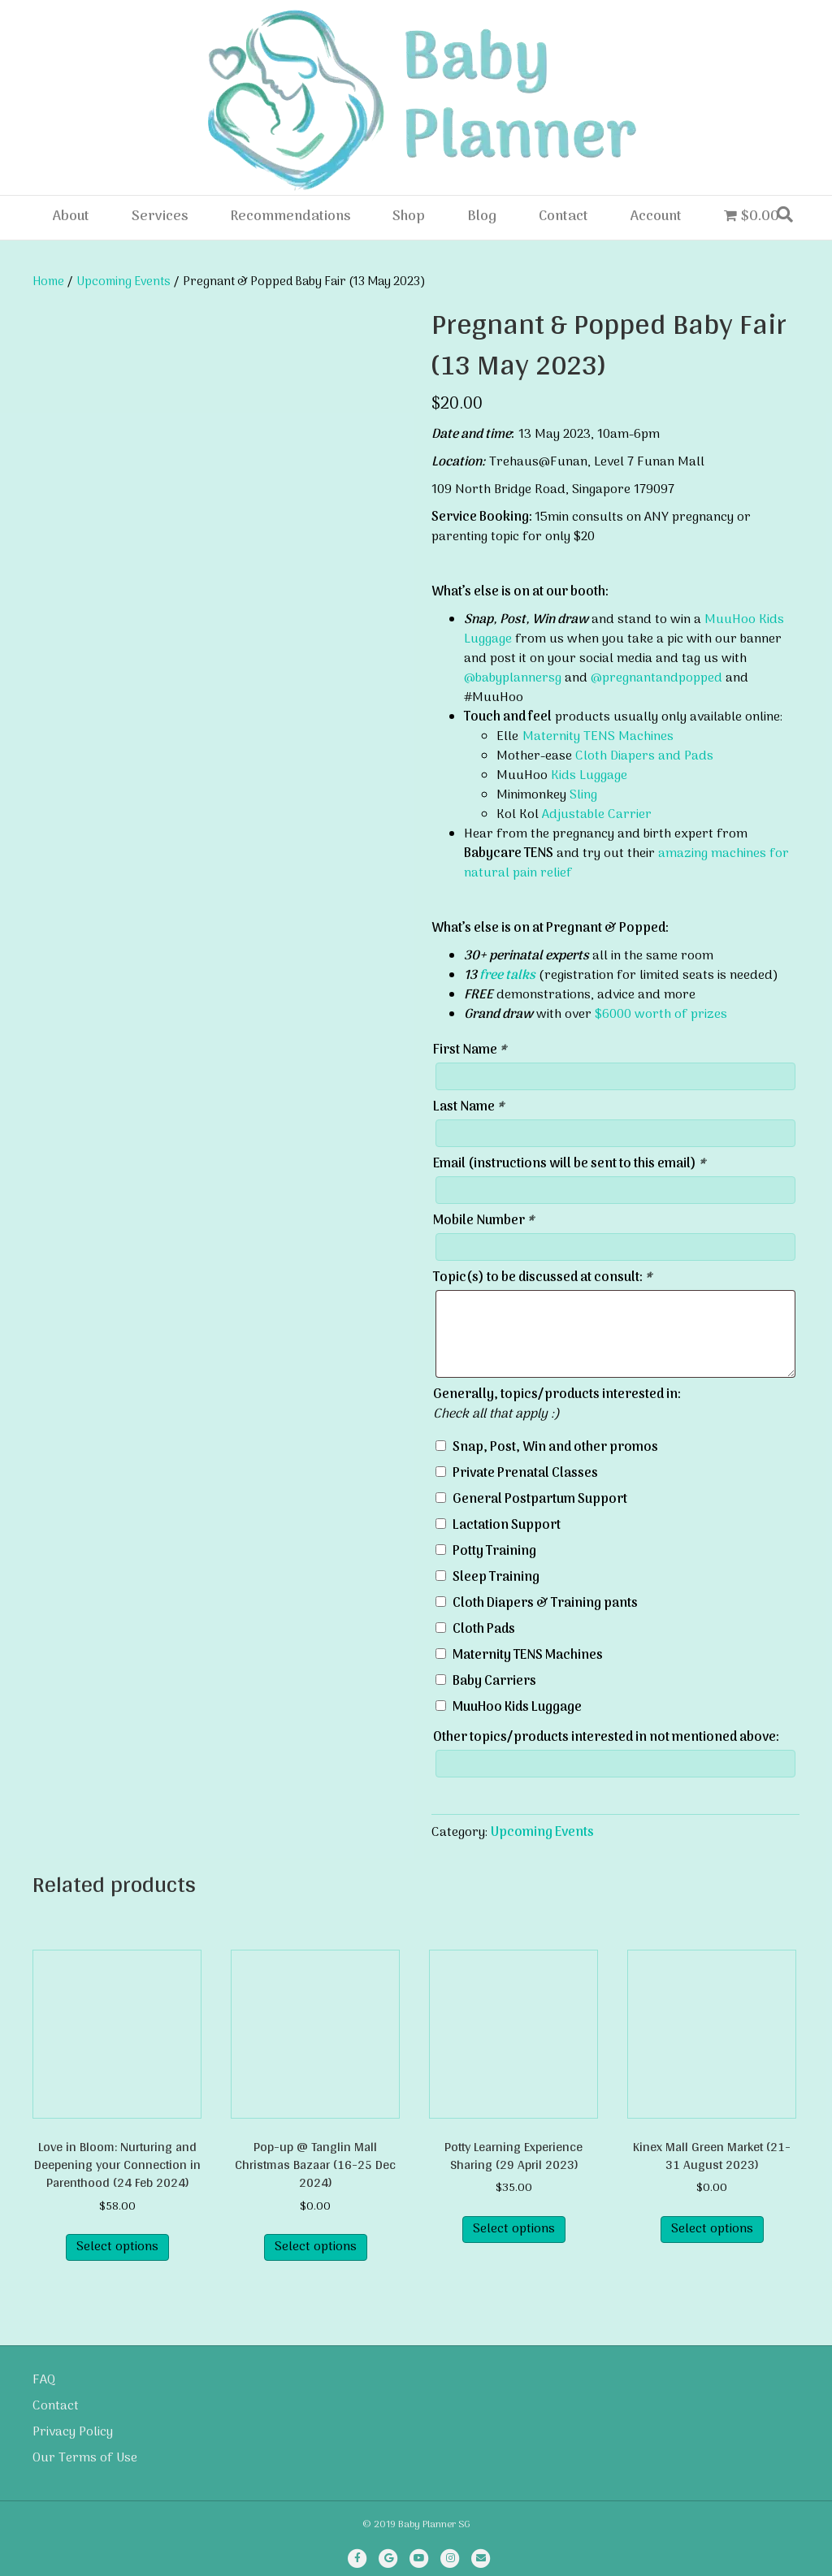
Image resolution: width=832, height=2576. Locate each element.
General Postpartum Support (540, 1499)
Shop (408, 217)
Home (48, 282)
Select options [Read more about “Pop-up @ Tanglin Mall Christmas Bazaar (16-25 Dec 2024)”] (316, 2247)
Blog (481, 217)
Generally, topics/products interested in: (557, 1395)
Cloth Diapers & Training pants (545, 1603)
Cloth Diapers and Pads (644, 756)
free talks (507, 975)
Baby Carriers (494, 1681)
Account (656, 217)
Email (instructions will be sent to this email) (569, 1164)
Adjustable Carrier (597, 814)
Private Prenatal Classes (525, 1473)
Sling (583, 795)
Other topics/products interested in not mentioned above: (606, 1737)
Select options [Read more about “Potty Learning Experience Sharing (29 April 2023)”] (514, 2229)
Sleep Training (496, 1577)
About (71, 217)
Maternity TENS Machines (598, 736)
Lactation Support (507, 1525)
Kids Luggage (589, 775)
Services (160, 217)
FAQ (43, 2380)
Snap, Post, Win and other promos (555, 1447)
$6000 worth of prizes (661, 1014)
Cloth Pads (484, 1629)
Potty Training (494, 1551)
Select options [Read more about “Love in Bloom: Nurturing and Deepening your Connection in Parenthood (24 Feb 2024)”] (117, 2247)
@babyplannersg (512, 678)
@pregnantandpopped (656, 678)
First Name (469, 1050)
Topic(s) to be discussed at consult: (542, 1278)
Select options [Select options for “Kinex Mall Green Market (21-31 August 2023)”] (712, 2229)
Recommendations (290, 217)
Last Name (468, 1107)
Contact (563, 217)
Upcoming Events (123, 282)
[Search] (785, 214)
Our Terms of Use (84, 2458)
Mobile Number (483, 1221)
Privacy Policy (72, 2432)
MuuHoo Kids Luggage (517, 1707)
